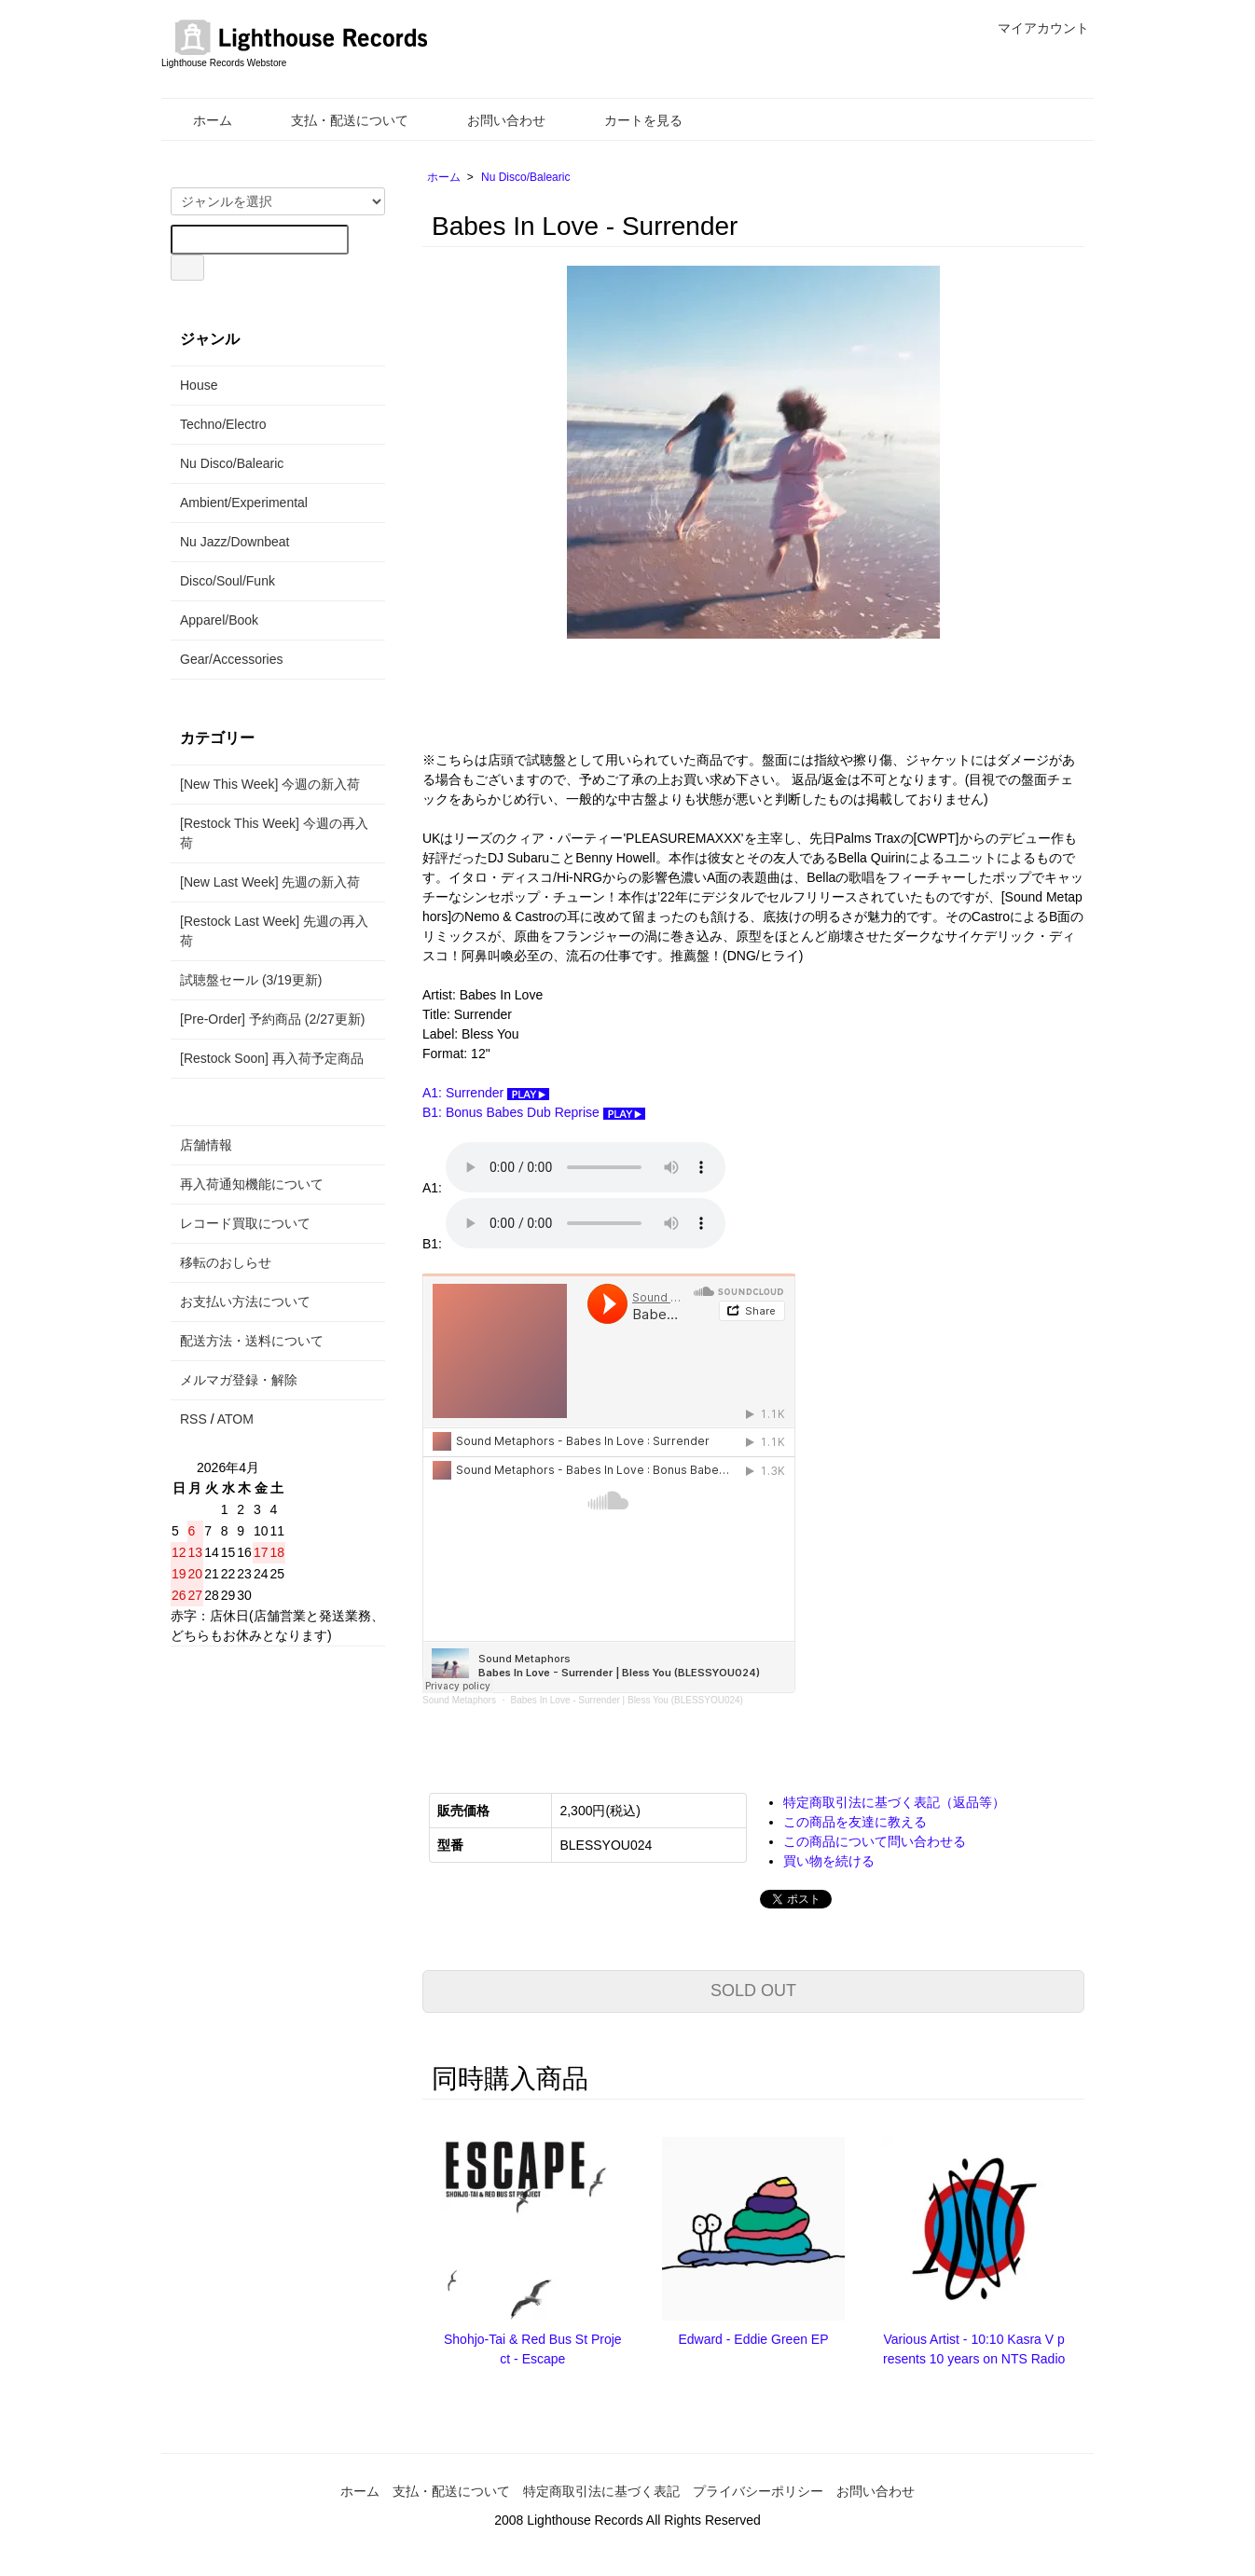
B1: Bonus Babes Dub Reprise (533, 1112)
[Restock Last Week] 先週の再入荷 (274, 931)
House (198, 385)
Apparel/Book (219, 620)
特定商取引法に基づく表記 (601, 2491)
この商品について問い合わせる (874, 1841)
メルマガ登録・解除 (238, 1379)
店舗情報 (206, 1144)
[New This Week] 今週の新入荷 (270, 784)
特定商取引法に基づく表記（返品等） (894, 1802)
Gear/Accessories (231, 659)
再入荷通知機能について (252, 1184)
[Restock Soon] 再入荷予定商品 (272, 1058)
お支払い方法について (245, 1301)
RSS (193, 1419)
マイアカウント (1033, 28)
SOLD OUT (753, 1990)
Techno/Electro (223, 424)
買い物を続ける (829, 1860)
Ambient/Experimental (244, 502)
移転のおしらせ (225, 1262)
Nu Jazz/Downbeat (235, 541)
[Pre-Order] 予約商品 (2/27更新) (272, 1019)
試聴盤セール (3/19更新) (251, 979)
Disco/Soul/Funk (227, 580)
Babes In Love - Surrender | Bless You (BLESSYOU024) (627, 1700)
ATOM (235, 1419)
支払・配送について (336, 120)
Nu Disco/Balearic (525, 177)
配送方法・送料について (252, 1340)
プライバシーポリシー (758, 2491)
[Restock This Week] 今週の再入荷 (274, 833)
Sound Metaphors (459, 1700)
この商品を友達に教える (855, 1821)
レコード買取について (245, 1223)
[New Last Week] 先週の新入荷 (270, 882)
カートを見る (630, 120)
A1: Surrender (485, 1092)
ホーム (199, 120)
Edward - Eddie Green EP (753, 2339)
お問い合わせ (492, 120)
